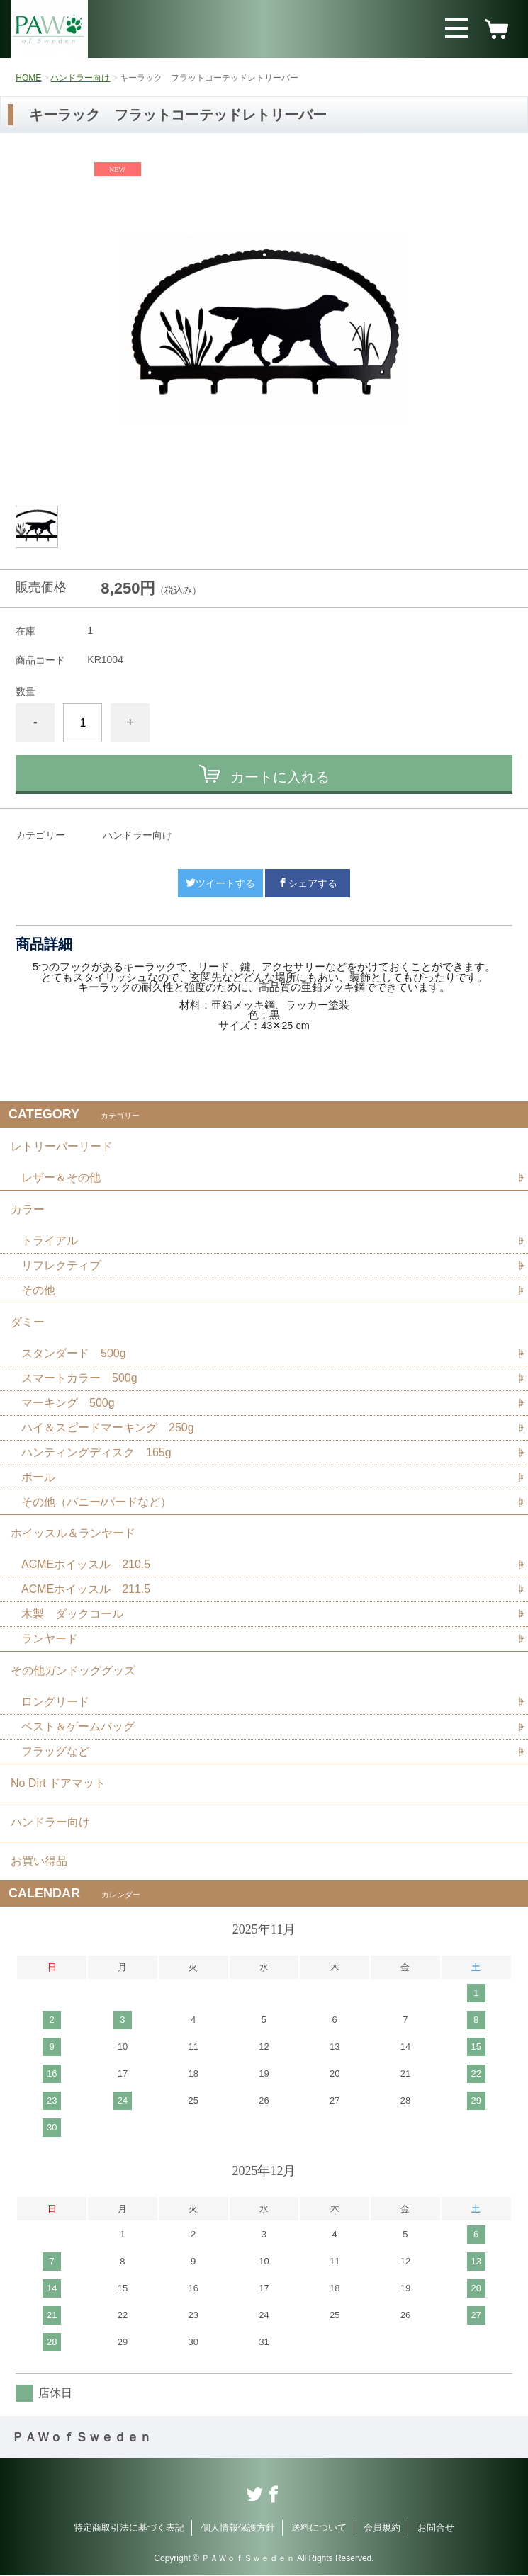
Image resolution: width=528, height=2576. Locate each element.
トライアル (49, 1241)
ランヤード (49, 1639)
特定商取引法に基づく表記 (129, 2528)
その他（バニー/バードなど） (96, 1502)
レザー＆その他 (61, 1177)
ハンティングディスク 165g (96, 1452)
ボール (38, 1477)
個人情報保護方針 (238, 2528)
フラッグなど (55, 1752)
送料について (319, 2528)
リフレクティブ (61, 1265)
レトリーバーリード (62, 1146)
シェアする (307, 883)
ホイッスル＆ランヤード (73, 1534)
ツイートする (220, 883)
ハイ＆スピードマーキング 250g (107, 1428)
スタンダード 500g (73, 1353)
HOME (28, 78)
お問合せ (435, 2528)
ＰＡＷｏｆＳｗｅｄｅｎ (81, 2438)
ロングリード (55, 1702)
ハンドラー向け (80, 78)
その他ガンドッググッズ (73, 1671)
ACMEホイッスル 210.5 (85, 1565)
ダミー (28, 1322)
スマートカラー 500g (79, 1378)
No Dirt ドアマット (58, 1784)
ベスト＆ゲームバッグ (78, 1727)
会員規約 (382, 2528)
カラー (28, 1209)
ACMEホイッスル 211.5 (85, 1590)
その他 (38, 1290)
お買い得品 (39, 1862)
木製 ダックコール (72, 1614)
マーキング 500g (68, 1403)
